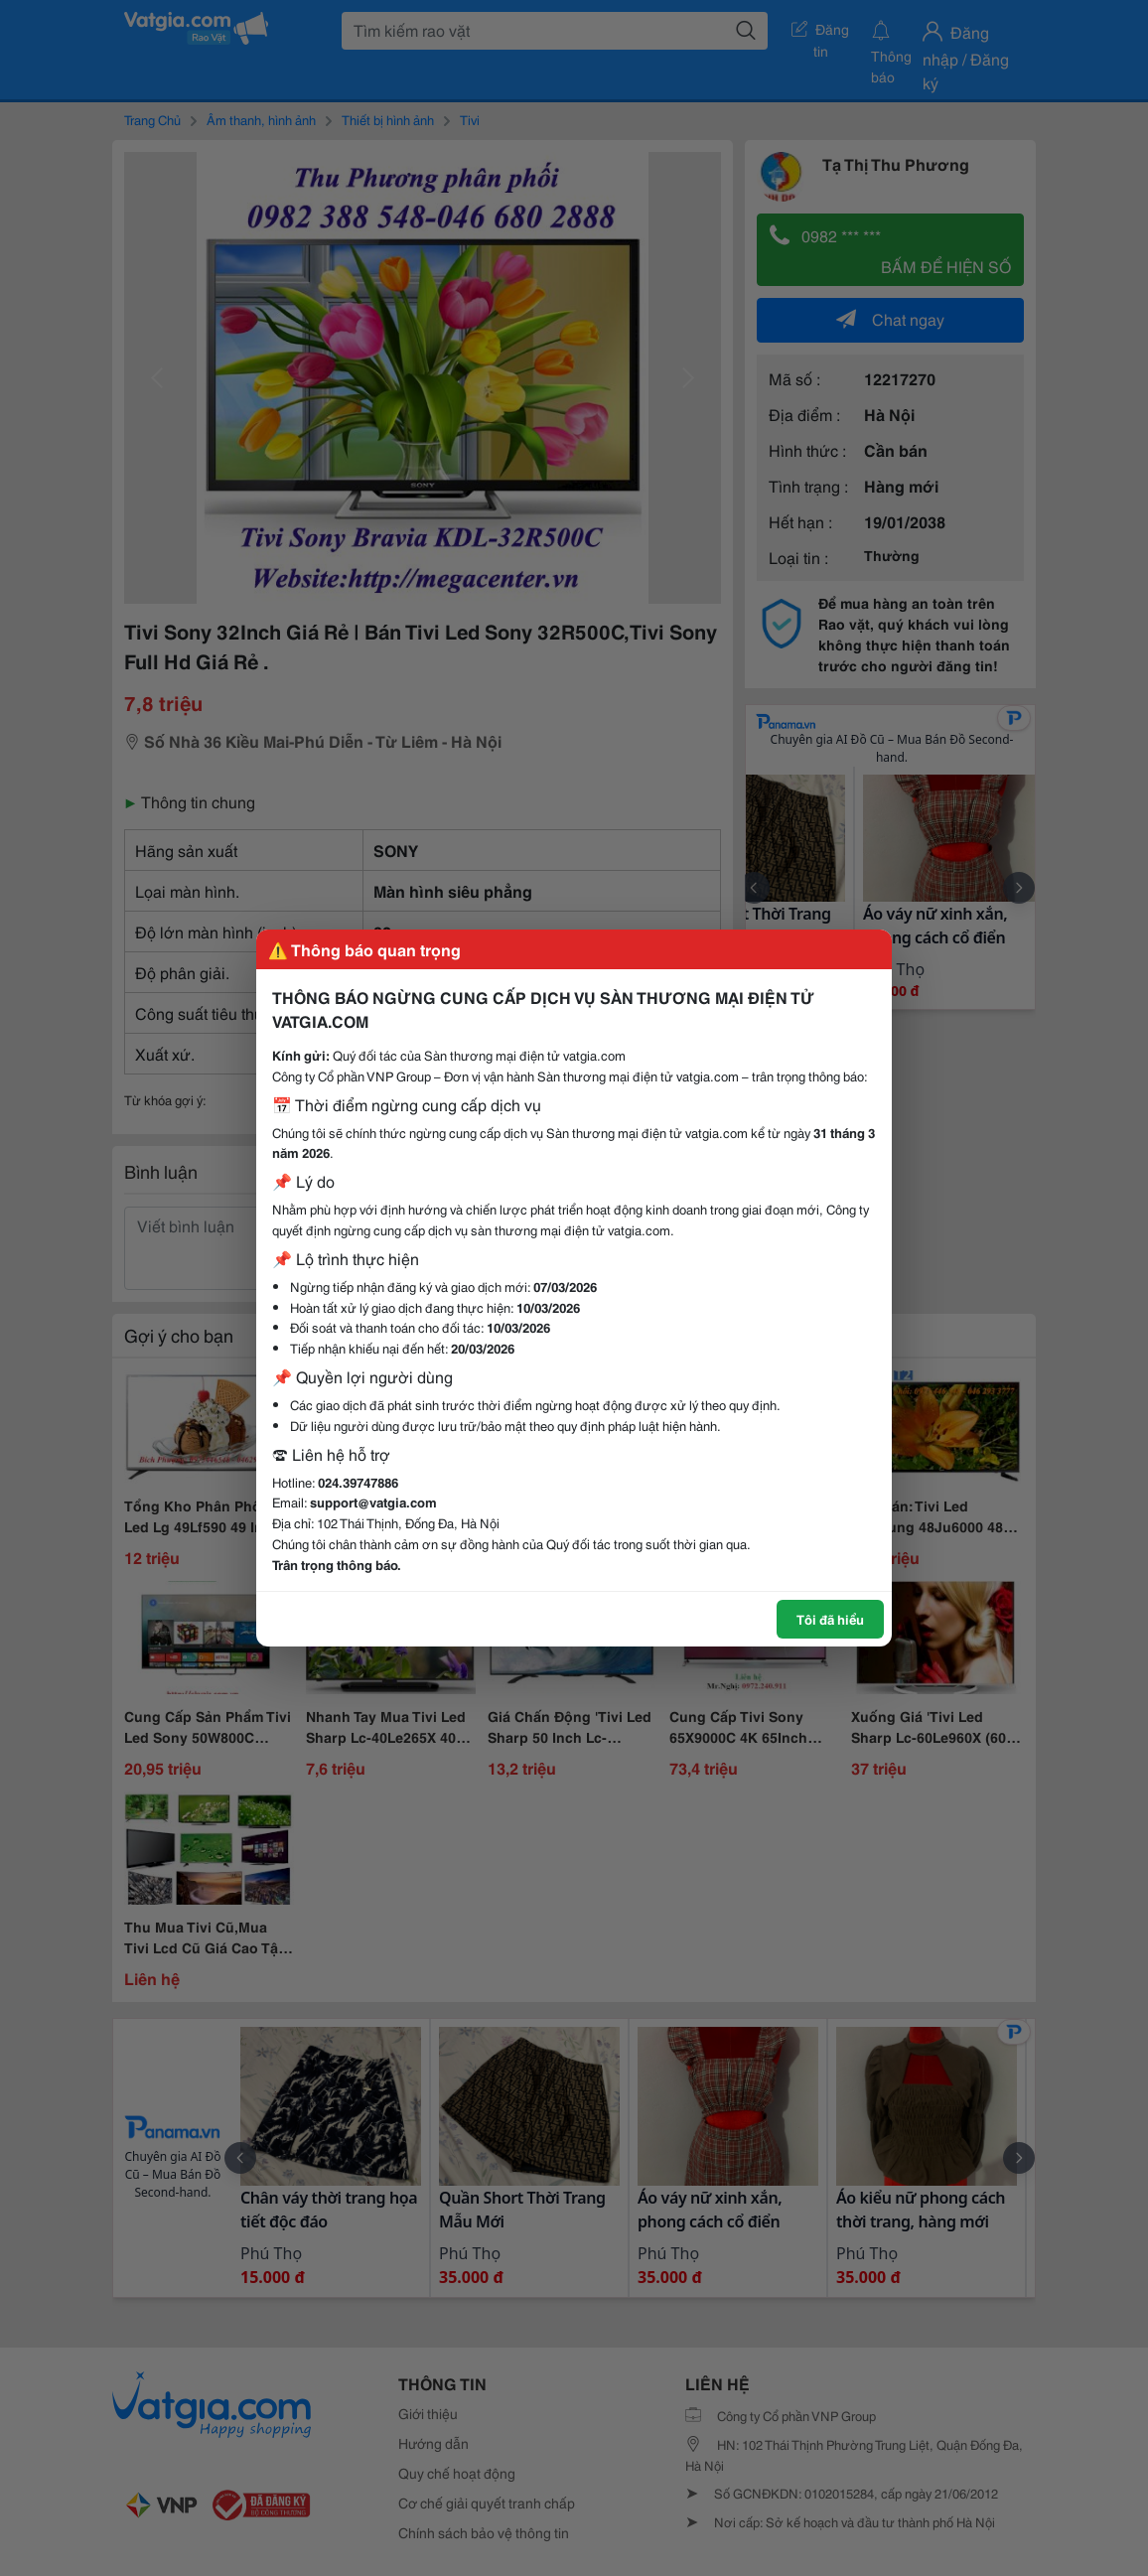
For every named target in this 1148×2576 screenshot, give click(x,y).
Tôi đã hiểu (830, 1619)
